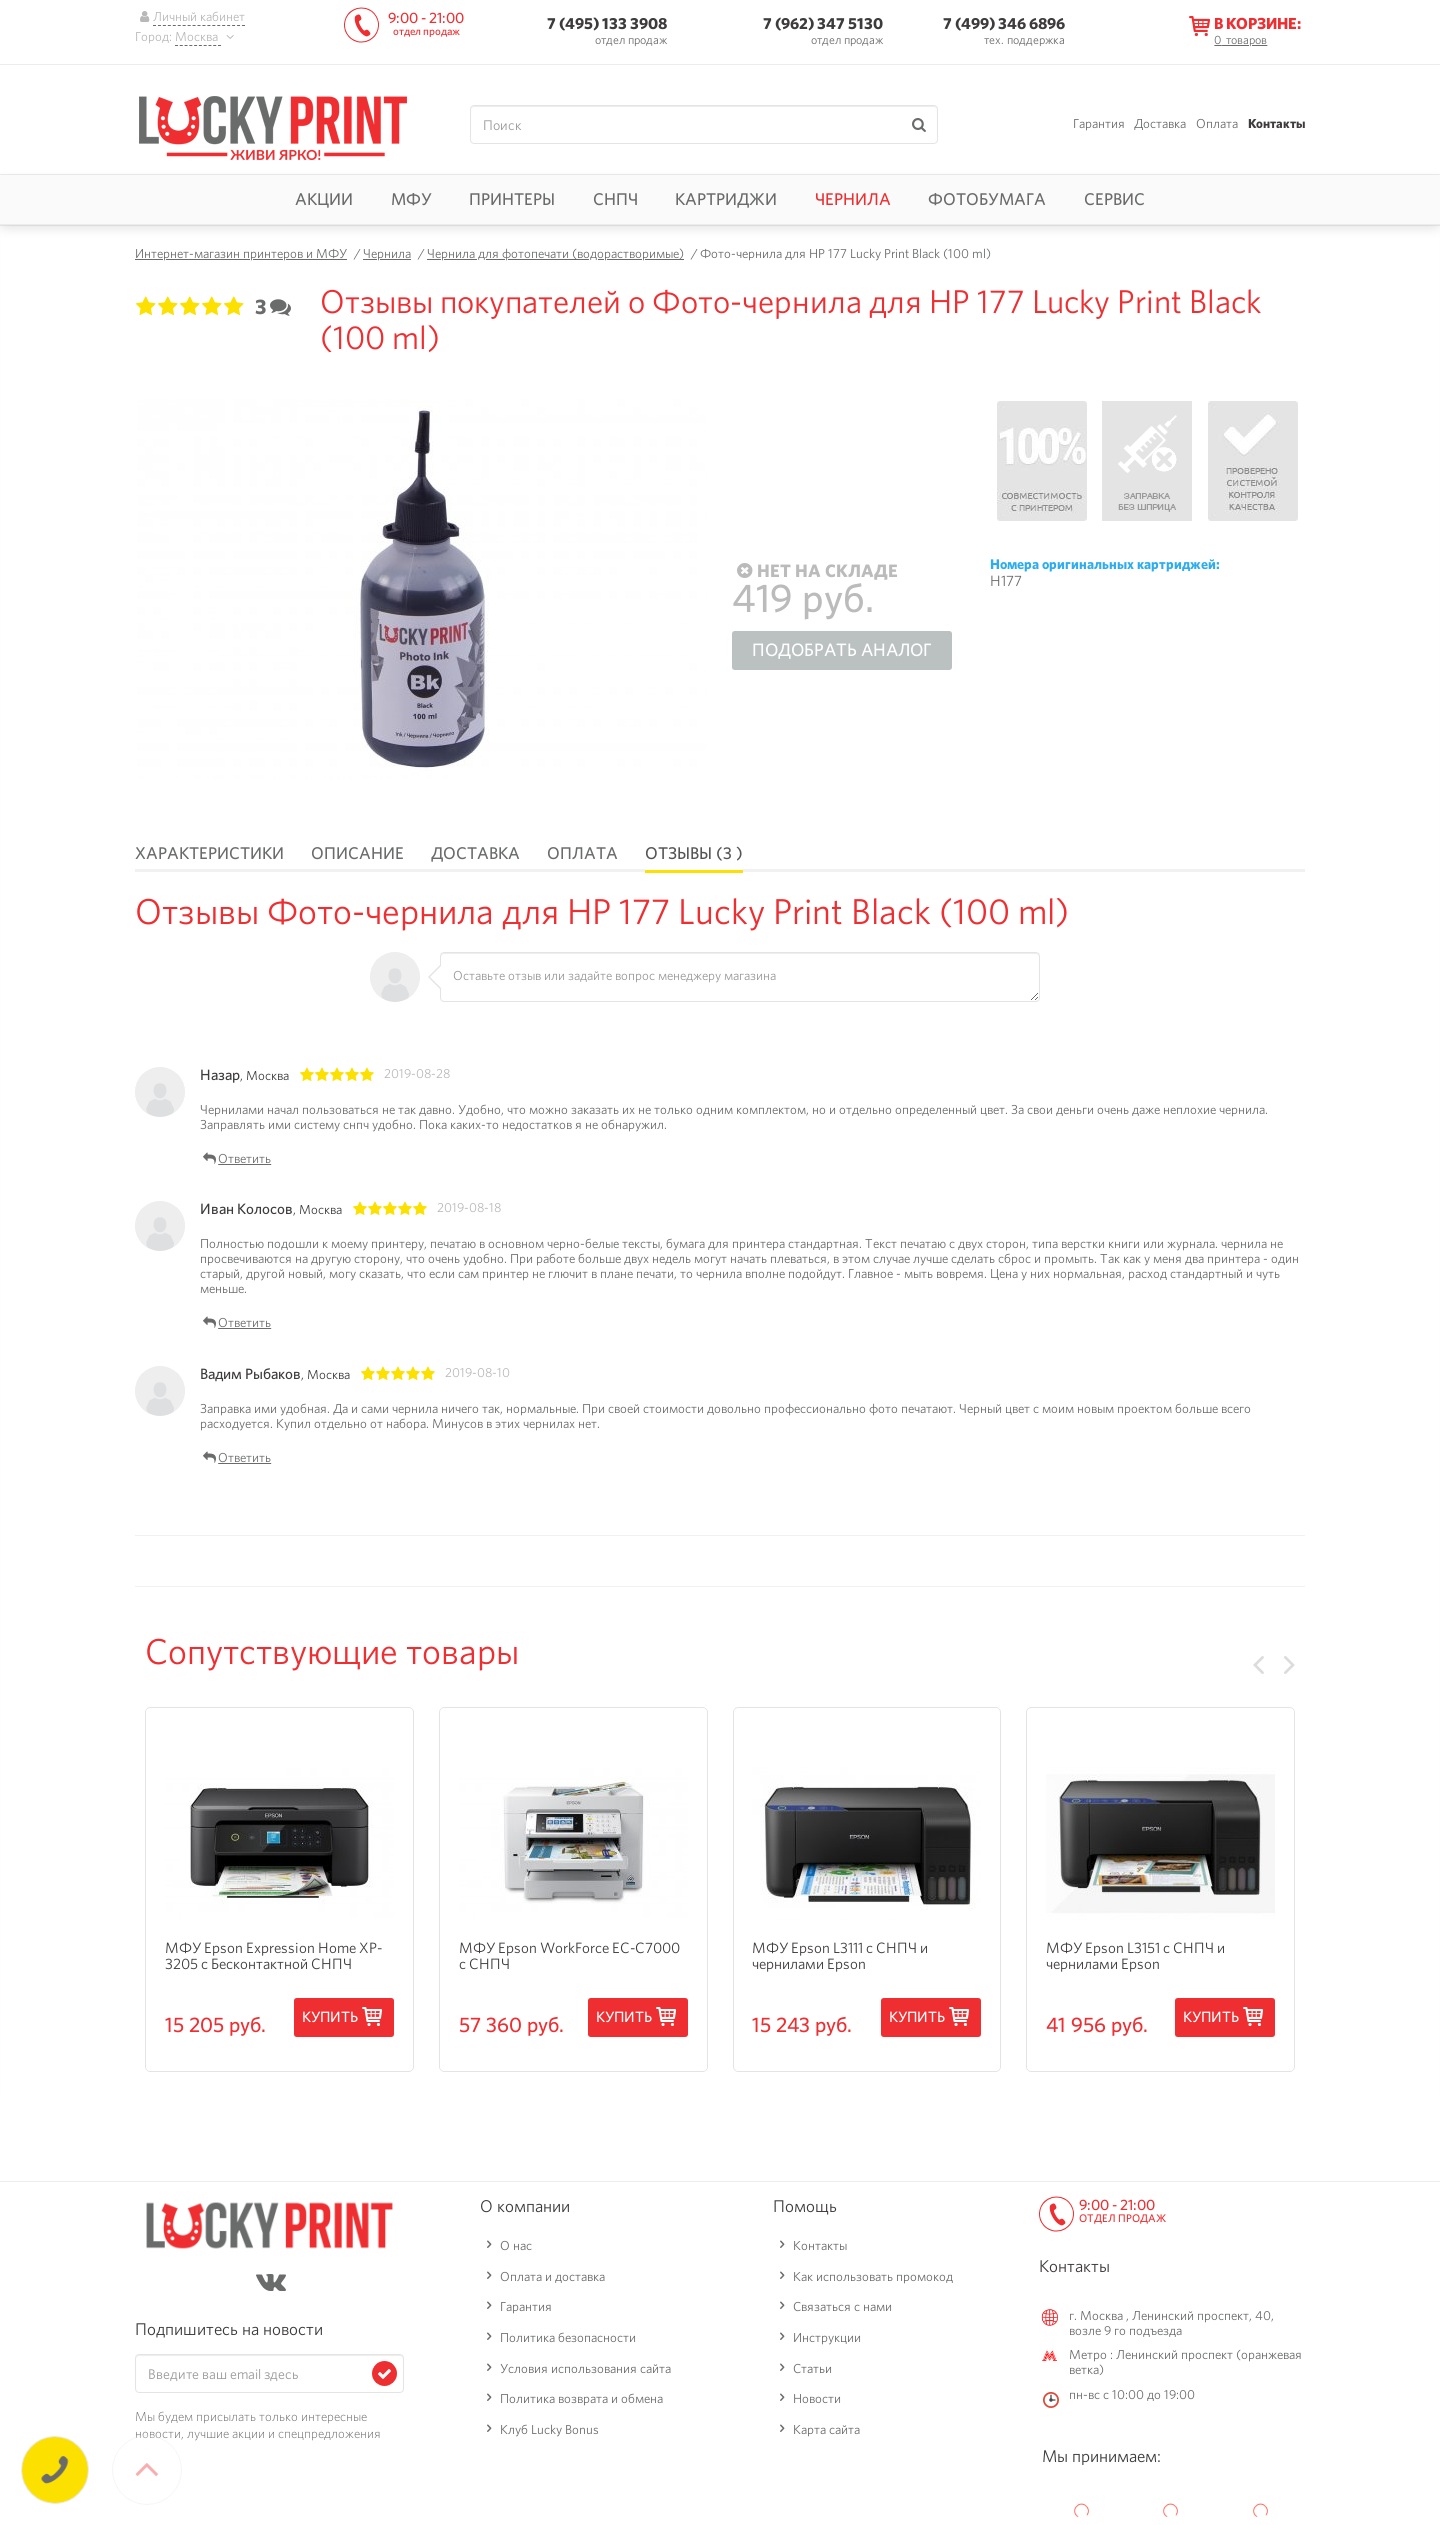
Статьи (812, 2368)
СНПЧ (615, 199)
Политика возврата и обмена (581, 2398)
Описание (357, 853)
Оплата (1217, 123)
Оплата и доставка (552, 2276)
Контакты (1276, 123)
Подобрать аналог (842, 649)
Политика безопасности (568, 2337)
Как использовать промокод (873, 2276)
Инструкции (827, 2337)
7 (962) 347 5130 (823, 23)
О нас (516, 2245)
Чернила (853, 199)
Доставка (1160, 123)
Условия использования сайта (585, 2368)
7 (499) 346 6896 (1004, 23)
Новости (817, 2398)
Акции (324, 199)
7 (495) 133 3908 (607, 23)
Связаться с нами (842, 2306)
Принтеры (512, 199)
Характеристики (209, 853)
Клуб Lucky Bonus (549, 2429)
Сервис (1114, 199)
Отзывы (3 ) (694, 853)
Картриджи (726, 199)
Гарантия (1099, 123)
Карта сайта (826, 2429)
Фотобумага (987, 199)
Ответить (235, 1159)
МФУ (411, 199)
